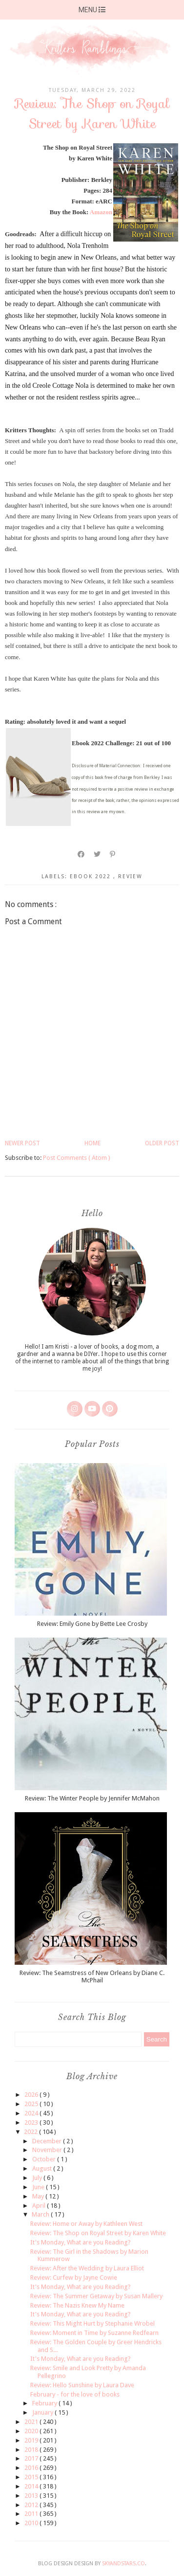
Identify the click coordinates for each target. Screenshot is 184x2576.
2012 (32, 2505)
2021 (32, 2421)
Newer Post (22, 1143)
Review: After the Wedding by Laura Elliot (87, 2268)
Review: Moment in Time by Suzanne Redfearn (94, 2332)
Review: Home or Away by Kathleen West (86, 2223)
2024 (32, 2113)
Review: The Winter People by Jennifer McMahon (92, 1798)
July (37, 2177)
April (39, 2205)
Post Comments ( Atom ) (76, 1157)
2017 (32, 2458)
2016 (32, 2467)
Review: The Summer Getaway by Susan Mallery (96, 2296)
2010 (32, 2523)
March (41, 2214)
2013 (32, 2495)
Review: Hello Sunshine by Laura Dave (82, 2385)
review (130, 876)
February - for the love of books (75, 2394)
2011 (32, 2513)
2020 (32, 2431)
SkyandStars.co (123, 2563)
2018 (32, 2449)
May (38, 2196)
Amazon (101, 212)
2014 (32, 2486)
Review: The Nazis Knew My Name (77, 2305)
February (45, 2403)
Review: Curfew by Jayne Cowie (73, 2277)
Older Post (162, 1143)
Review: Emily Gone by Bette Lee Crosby (92, 1623)
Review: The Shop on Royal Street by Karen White (98, 2233)
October (44, 2159)
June (39, 2187)
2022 (31, 2131)
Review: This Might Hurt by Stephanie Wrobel (92, 2323)
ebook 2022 (91, 876)
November (47, 2150)
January (43, 2412)
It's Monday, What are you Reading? (80, 2242)
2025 (32, 2104)
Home (92, 1143)
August (42, 2168)
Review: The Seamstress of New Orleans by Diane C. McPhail (92, 1976)
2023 (32, 2122)
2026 (32, 2094)
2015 (32, 2477)
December (47, 2141)
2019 (32, 2440)
